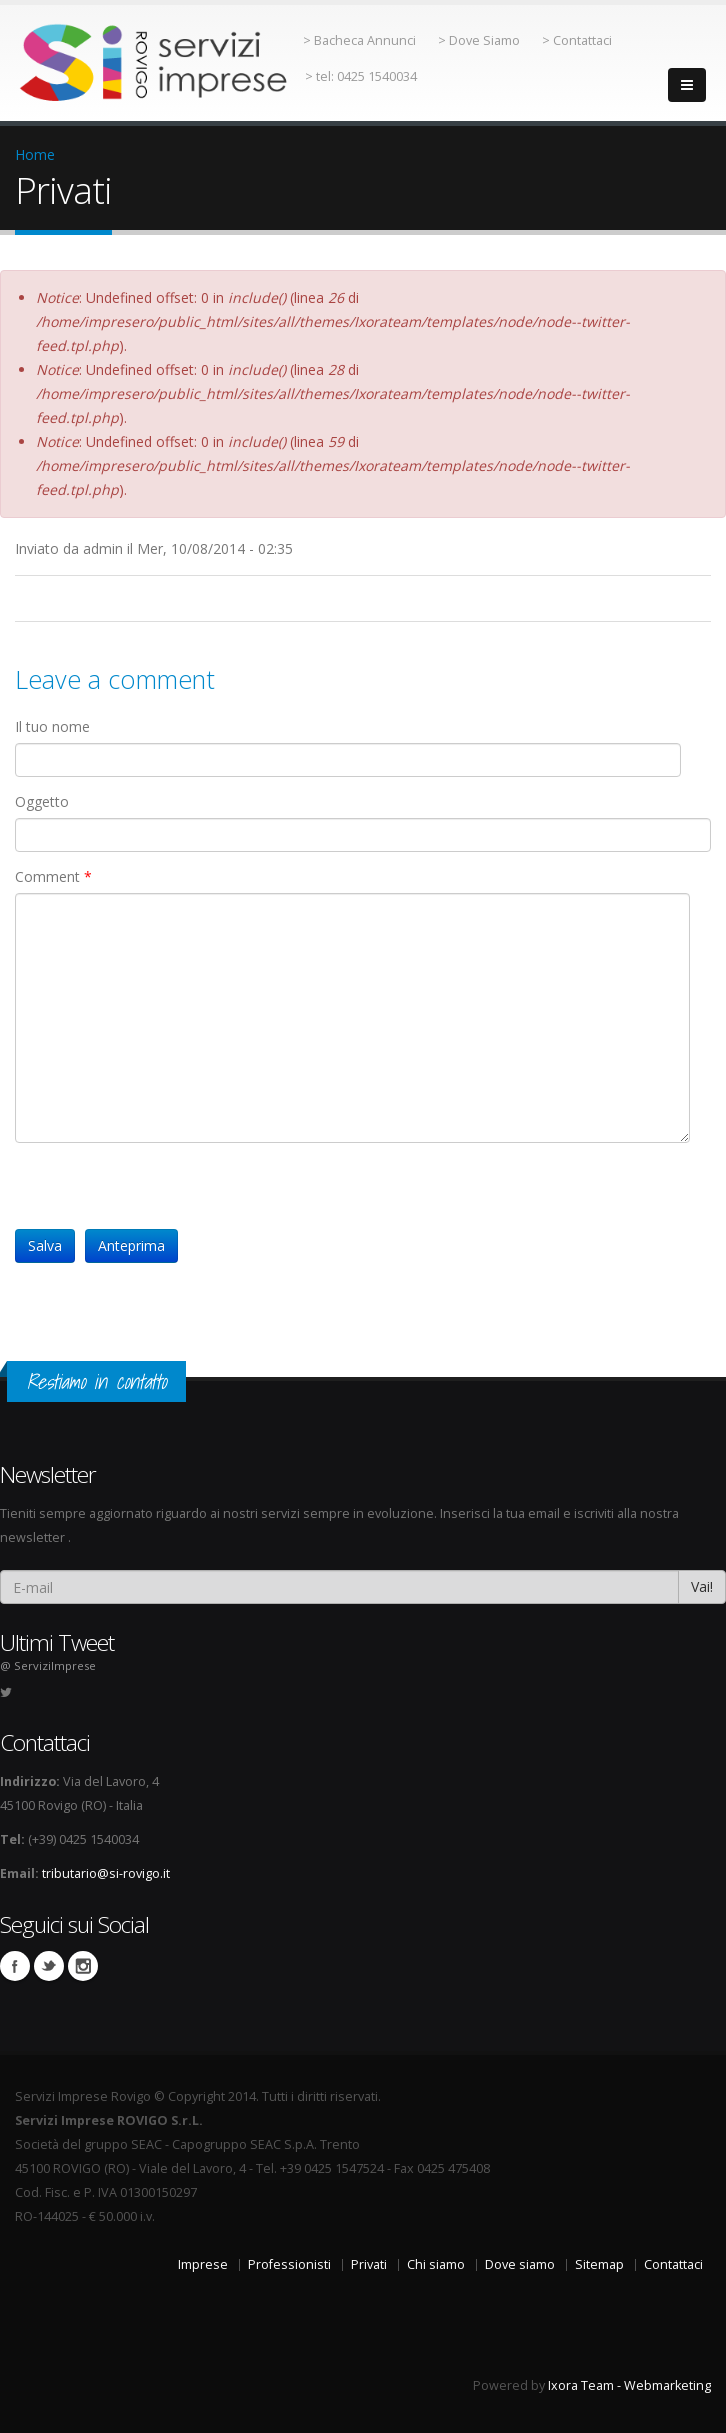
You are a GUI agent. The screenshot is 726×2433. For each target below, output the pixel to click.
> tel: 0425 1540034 (361, 76)
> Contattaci (577, 40)
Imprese (203, 2264)
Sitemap (599, 2264)
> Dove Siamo (479, 40)
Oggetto (42, 801)
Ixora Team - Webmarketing (629, 2385)
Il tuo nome (52, 726)
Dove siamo (520, 2264)
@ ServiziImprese (48, 1665)
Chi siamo (436, 2264)
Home (35, 154)
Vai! (702, 1586)
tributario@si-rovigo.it (106, 1873)
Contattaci (673, 2264)
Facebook (15, 1966)
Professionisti (289, 2264)
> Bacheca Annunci (359, 40)
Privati (369, 2264)
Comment (53, 876)
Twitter (49, 1966)
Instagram (83, 1966)
